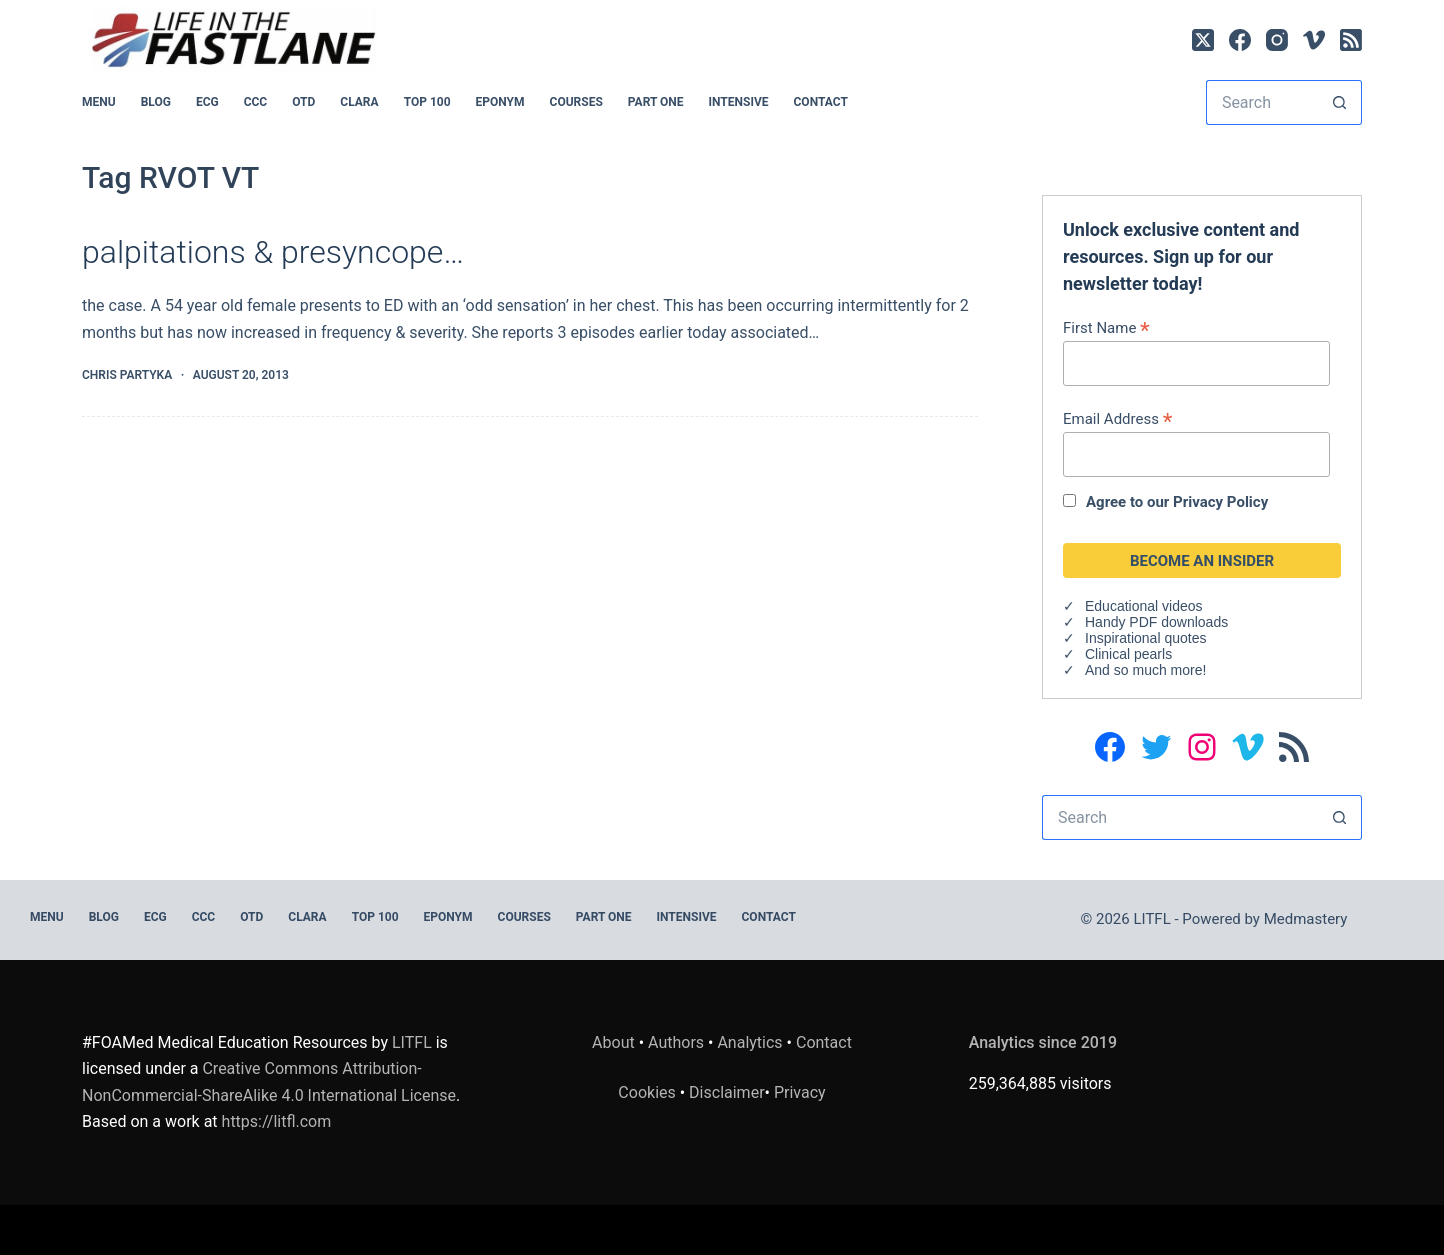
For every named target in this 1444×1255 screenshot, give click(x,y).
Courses (576, 102)
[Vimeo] (1314, 40)
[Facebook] (1240, 40)
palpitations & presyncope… (273, 252)
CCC (256, 102)
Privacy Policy (1220, 502)
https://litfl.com (277, 1121)
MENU (99, 102)
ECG (207, 102)
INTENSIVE (739, 102)
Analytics (749, 1042)
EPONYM (500, 102)
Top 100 (427, 102)
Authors (676, 1042)
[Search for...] (1261, 102)
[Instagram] (1277, 40)
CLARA (359, 102)
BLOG (156, 102)
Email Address (1117, 418)
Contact (821, 102)
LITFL (412, 1042)
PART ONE (656, 102)
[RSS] (1351, 40)
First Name (1106, 327)
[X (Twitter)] (1203, 40)
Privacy (800, 1092)
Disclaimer (726, 1092)
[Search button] (1339, 102)
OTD (303, 102)
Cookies (648, 1092)
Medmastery (1306, 919)
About (613, 1042)
